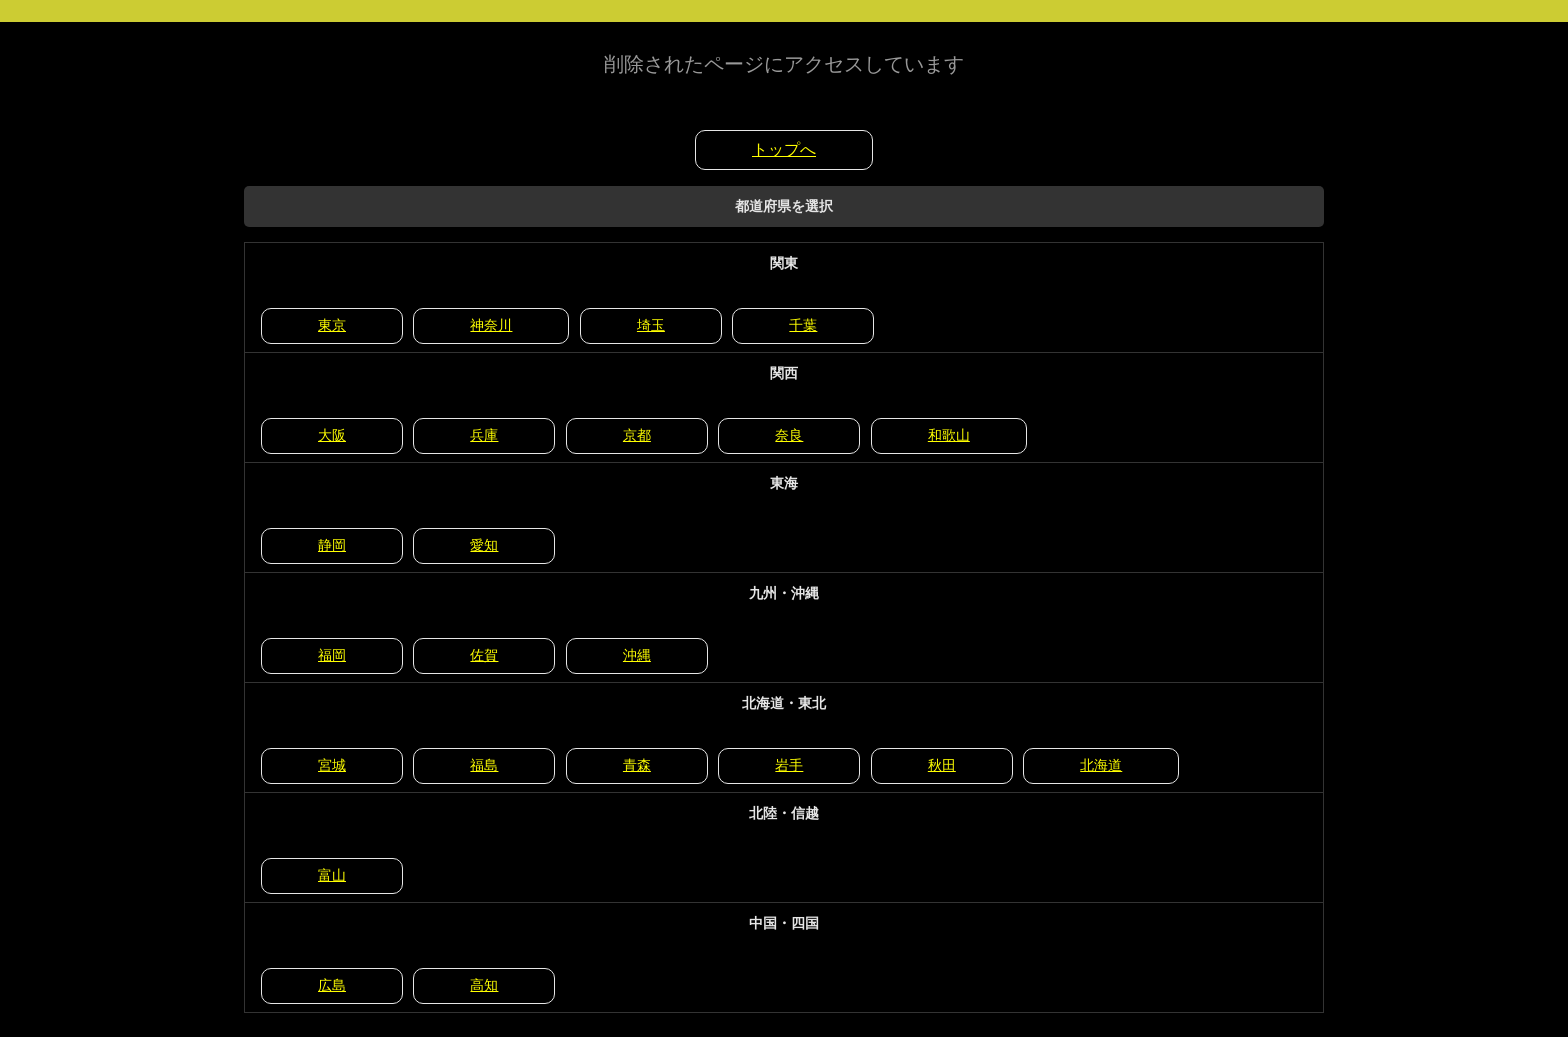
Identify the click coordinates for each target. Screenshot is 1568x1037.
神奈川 (491, 325)
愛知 (484, 545)
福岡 (332, 655)
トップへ (784, 149)
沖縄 (637, 655)
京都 (637, 435)
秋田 (942, 765)
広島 (332, 985)
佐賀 (484, 655)
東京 (332, 325)
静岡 (332, 545)
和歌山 (949, 435)
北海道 (1101, 765)
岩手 (789, 765)
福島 (484, 765)
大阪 (332, 435)
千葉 (803, 325)
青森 (637, 765)
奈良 (789, 435)
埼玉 (651, 325)
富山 (332, 875)
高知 (484, 985)
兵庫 (484, 435)
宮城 (332, 765)
